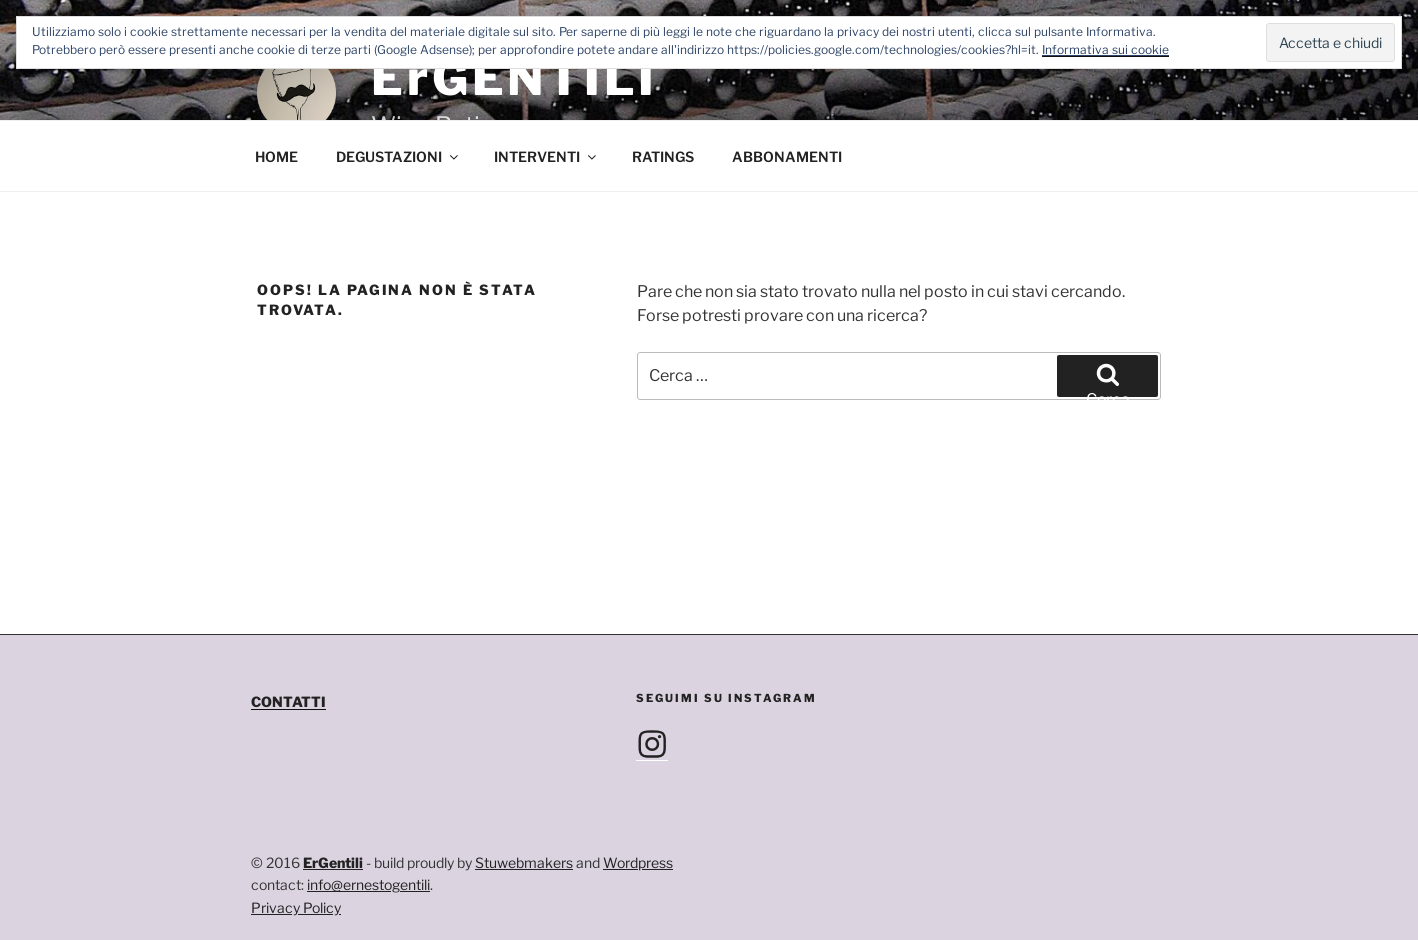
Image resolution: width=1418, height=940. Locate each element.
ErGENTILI (514, 78)
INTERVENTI (546, 156)
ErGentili (333, 862)
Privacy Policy (296, 907)
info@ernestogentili (368, 884)
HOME (276, 156)
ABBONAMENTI (787, 156)
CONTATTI (288, 701)
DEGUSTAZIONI (398, 156)
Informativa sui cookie (1105, 49)
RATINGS (663, 156)
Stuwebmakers (524, 862)
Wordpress (638, 862)
